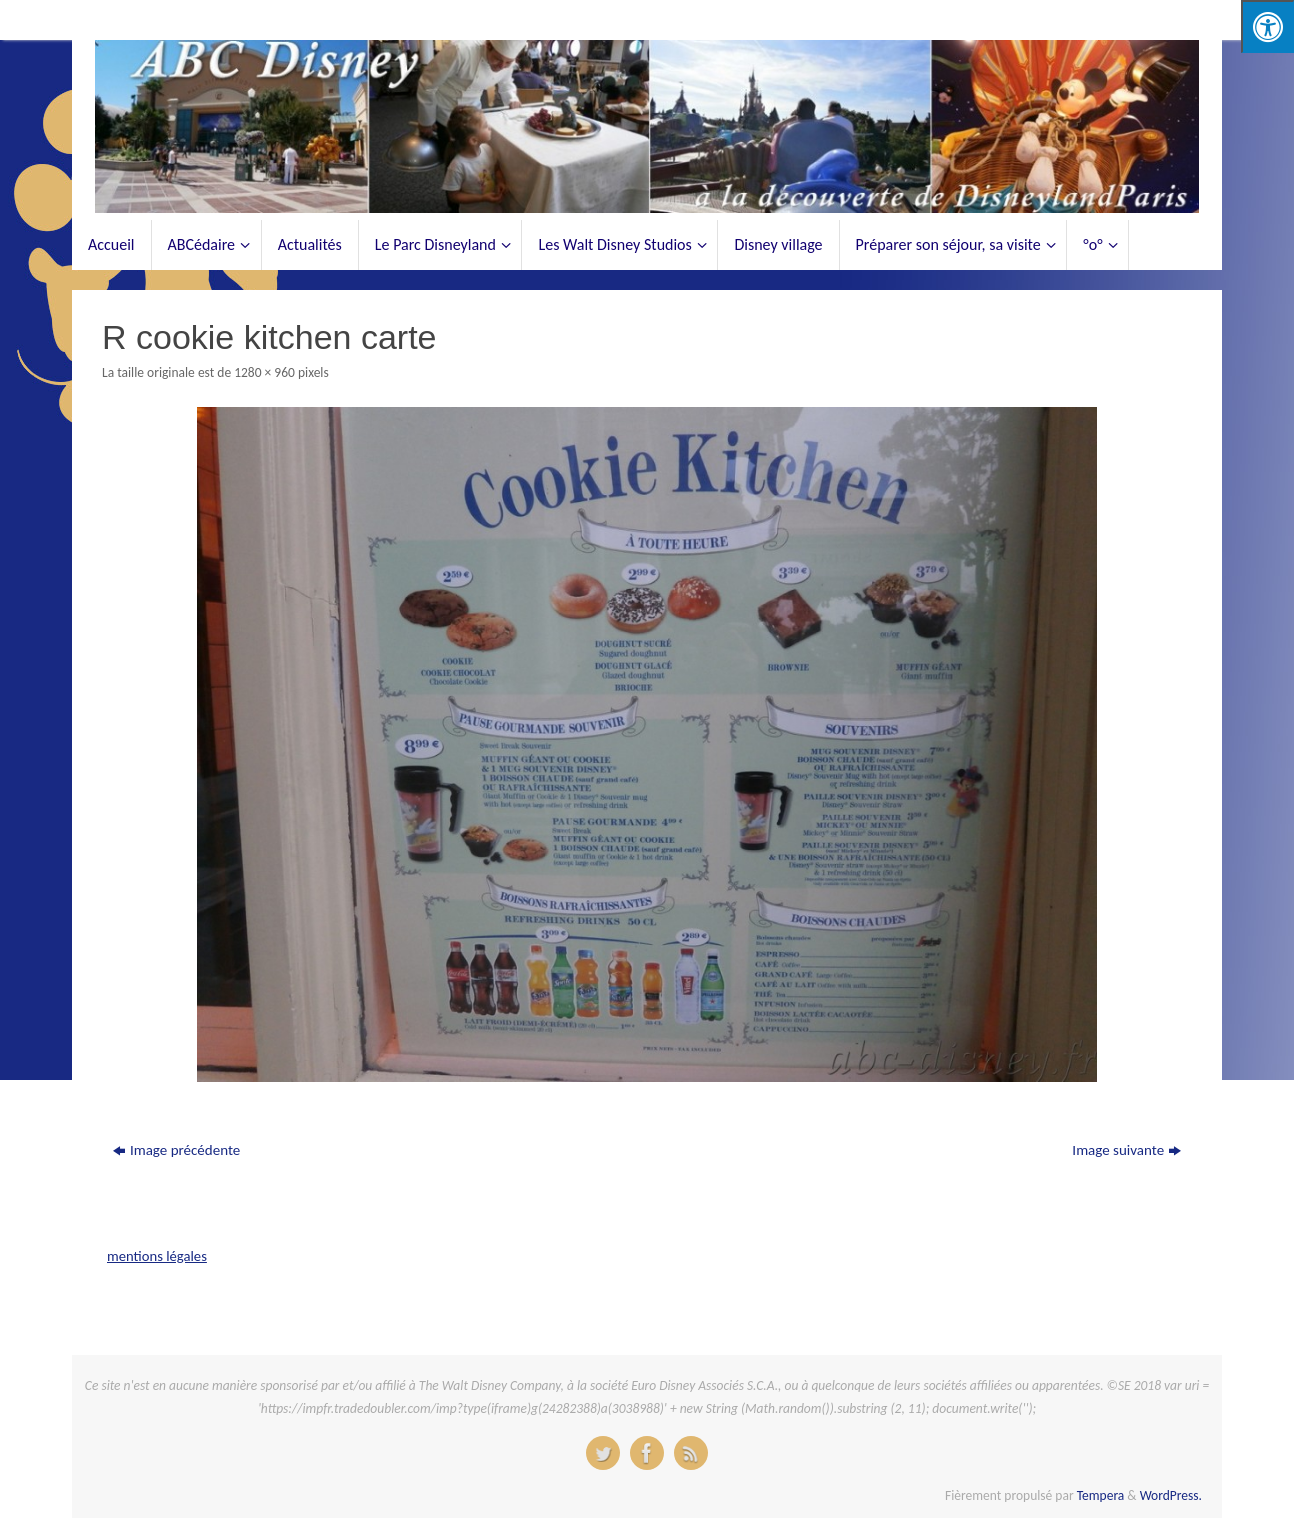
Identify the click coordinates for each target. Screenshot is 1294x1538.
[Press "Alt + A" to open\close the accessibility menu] (1267, 26)
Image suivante (1126, 1150)
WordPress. (1171, 1495)
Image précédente (176, 1150)
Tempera (1101, 1495)
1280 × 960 (264, 372)
